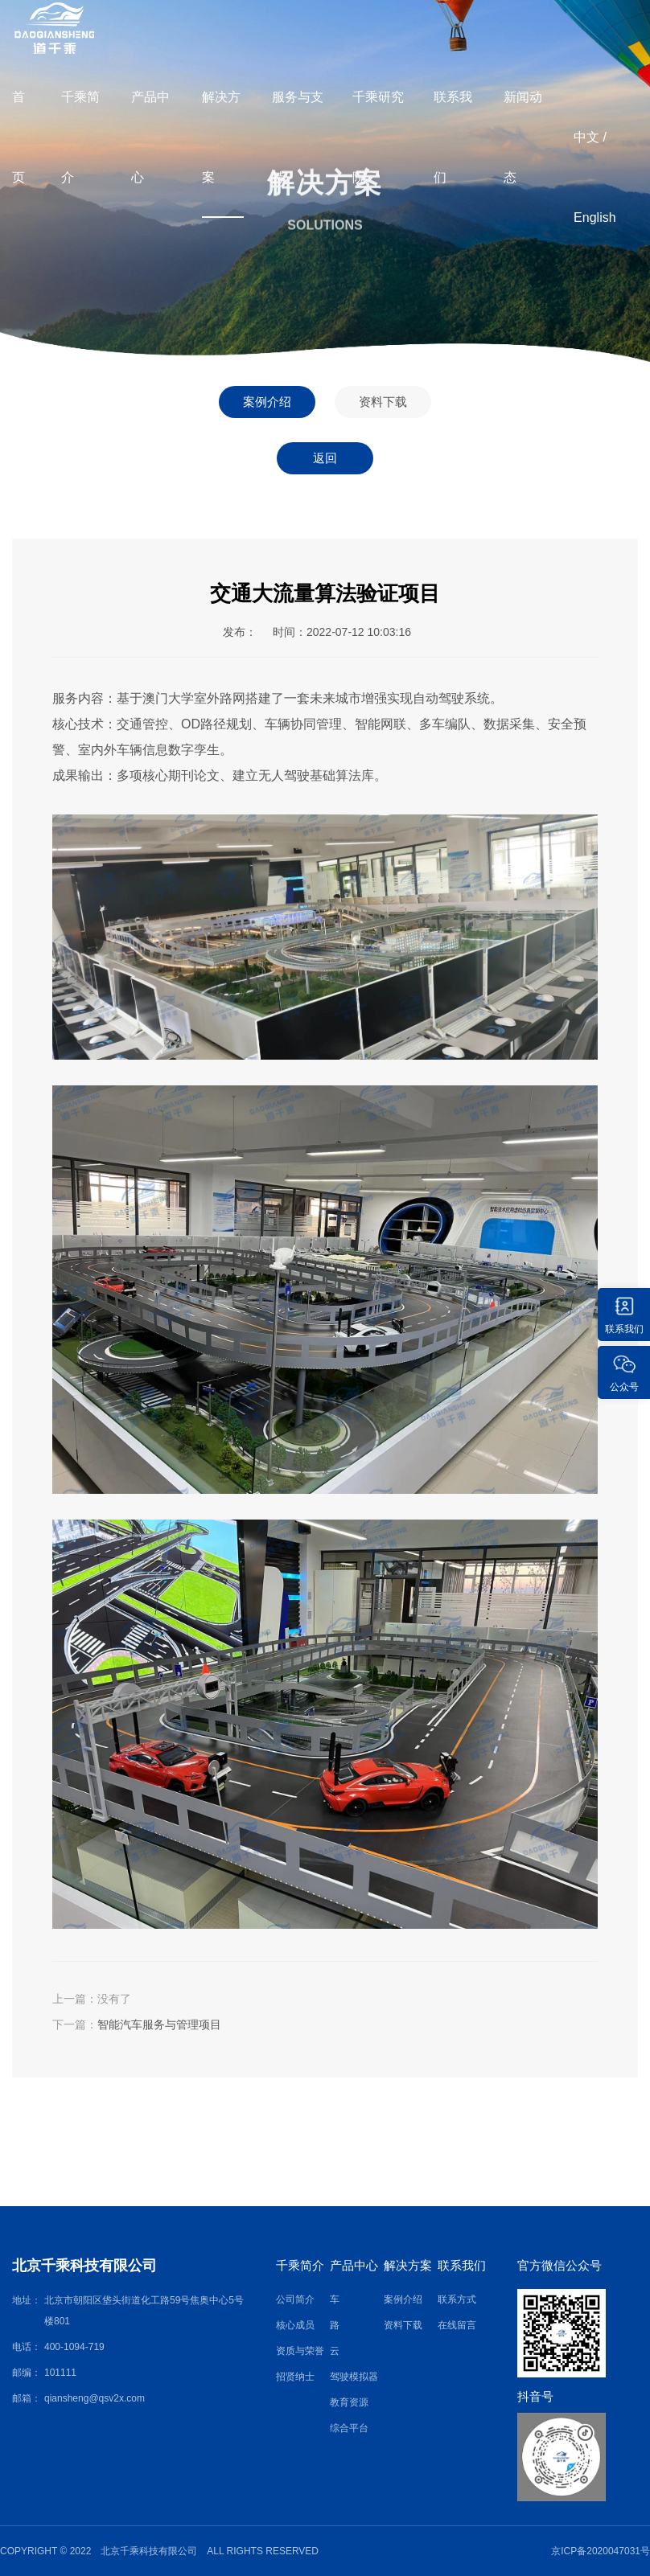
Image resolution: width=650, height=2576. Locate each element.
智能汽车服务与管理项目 (159, 2024)
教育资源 (349, 2402)
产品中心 (150, 137)
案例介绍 (267, 401)
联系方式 (457, 2299)
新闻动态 (523, 137)
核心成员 (295, 2325)
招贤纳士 (295, 2376)
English (594, 217)
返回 (325, 458)
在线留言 (457, 2325)
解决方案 (221, 137)
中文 (586, 137)
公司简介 (295, 2299)
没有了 (114, 1998)
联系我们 (453, 137)
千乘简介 (80, 137)
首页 (18, 137)
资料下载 (383, 401)
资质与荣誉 (300, 2351)
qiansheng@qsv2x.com (94, 2398)
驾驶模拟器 (354, 2376)
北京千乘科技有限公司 (84, 2266)
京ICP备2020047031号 (600, 2551)
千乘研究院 (378, 137)
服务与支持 (297, 137)
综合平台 (349, 2428)
